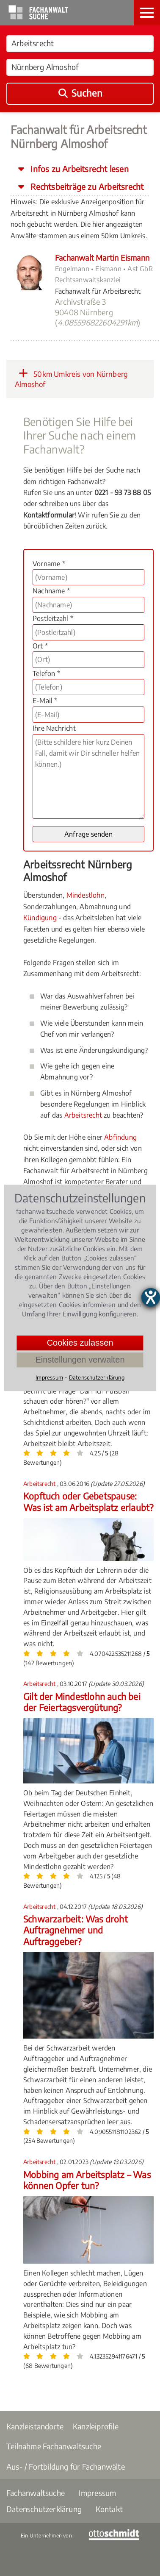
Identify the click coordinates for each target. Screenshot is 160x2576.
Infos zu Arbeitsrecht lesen (78, 169)
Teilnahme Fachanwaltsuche (53, 2446)
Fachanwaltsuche (35, 2493)
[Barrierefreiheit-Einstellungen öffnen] (150, 1297)
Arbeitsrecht (83, 1115)
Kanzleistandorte (34, 2426)
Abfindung (120, 1137)
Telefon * (46, 673)
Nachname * (51, 591)
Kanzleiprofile (96, 2426)
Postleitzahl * (53, 618)
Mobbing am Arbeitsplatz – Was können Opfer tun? (87, 2180)
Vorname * (49, 563)
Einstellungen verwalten (79, 1359)
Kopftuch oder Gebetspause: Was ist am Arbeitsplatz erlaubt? (88, 1501)
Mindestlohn (85, 895)
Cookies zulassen (80, 1342)
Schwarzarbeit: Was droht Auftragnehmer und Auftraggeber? (75, 1930)
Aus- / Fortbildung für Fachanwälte (65, 2466)
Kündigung (40, 917)
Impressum (97, 2493)
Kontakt (109, 2509)
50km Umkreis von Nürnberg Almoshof (71, 378)
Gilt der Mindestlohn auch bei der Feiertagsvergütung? (82, 1702)
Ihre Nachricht (54, 728)
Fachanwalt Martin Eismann (102, 257)
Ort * (40, 646)
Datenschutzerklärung (44, 2509)
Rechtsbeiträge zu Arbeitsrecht (85, 186)
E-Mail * (45, 700)
